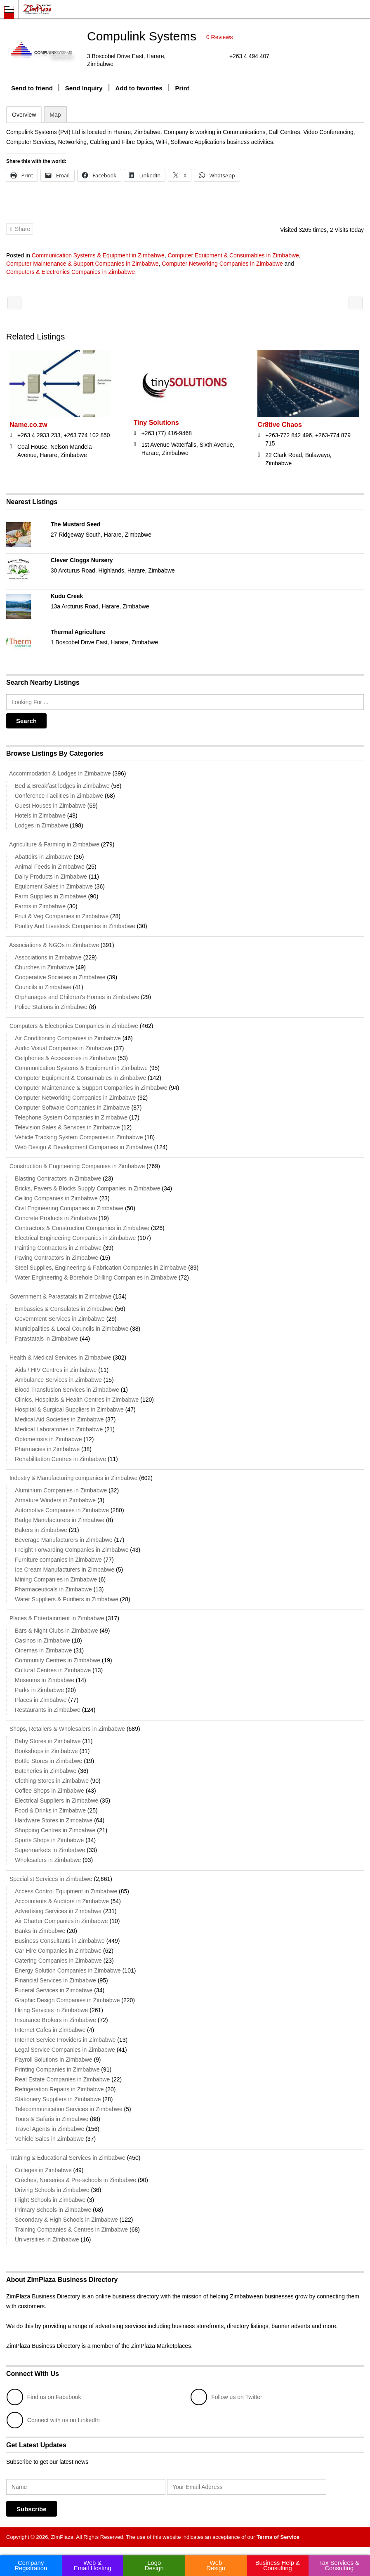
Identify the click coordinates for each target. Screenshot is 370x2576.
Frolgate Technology (356, 303)
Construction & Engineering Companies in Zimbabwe (75, 1166)
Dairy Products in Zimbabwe (51, 876)
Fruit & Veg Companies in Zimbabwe (61, 916)
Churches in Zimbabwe (44, 967)
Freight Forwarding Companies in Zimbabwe (71, 1549)
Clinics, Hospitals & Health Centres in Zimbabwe (77, 1399)
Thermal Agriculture (78, 632)
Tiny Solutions (156, 422)
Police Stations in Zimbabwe (51, 1007)
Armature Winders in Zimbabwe (55, 1500)
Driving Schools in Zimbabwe (52, 2190)
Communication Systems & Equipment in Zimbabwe (98, 255)
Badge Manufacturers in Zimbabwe (59, 1520)
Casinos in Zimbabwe (42, 1640)
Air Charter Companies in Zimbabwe (61, 1921)
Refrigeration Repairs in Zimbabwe (59, 2089)
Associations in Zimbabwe (48, 957)
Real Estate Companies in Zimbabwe (62, 2079)
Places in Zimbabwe (40, 1700)
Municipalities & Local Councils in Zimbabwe (71, 1328)
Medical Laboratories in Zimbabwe (59, 1429)
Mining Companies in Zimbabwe (56, 1579)
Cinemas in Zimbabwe (43, 1650)
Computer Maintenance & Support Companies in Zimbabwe (82, 263)
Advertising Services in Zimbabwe (58, 1911)
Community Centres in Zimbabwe (57, 1660)
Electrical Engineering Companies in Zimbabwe (75, 1238)
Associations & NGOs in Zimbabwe (52, 945)
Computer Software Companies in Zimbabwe (72, 1107)
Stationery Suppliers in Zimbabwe (58, 2099)
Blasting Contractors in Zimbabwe (58, 1178)
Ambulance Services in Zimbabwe (58, 1379)
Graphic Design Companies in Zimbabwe (67, 2000)
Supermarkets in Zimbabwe (50, 1850)
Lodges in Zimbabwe (41, 825)
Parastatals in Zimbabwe (46, 1338)
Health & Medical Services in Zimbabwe (58, 1357)
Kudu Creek (67, 596)
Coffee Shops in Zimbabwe (49, 1790)
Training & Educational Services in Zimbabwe (65, 2157)
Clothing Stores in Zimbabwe (52, 1780)
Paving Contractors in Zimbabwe (56, 1257)
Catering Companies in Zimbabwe (58, 1960)
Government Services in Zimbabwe (60, 1318)
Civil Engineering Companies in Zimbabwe (69, 1208)
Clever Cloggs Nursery (82, 560)
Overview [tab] (24, 114)
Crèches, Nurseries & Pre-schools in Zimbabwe (75, 2180)
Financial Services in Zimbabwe (55, 1980)
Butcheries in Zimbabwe (45, 1771)
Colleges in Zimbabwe (43, 2170)
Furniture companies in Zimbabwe (58, 1559)
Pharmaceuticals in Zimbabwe (53, 1589)
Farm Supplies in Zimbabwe (51, 896)
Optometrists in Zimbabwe (48, 1439)
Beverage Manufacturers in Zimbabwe (64, 1540)
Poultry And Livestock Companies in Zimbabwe (75, 926)
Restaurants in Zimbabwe (47, 1709)
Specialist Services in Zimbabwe (49, 1879)
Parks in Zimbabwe (39, 1690)
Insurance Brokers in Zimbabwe (55, 2020)
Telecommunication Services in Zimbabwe (69, 2109)
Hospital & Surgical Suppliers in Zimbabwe (69, 1409)
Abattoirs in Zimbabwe (43, 856)
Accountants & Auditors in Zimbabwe (62, 1901)
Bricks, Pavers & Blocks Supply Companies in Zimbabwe (87, 1188)
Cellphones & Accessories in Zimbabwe (65, 1058)
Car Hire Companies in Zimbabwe (58, 1950)
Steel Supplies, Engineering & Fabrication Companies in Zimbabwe (100, 1267)
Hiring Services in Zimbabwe (51, 2010)
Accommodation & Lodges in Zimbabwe (58, 773)
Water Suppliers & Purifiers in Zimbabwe (66, 1599)
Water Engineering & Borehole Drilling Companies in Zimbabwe (96, 1277)
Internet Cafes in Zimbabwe (50, 2030)
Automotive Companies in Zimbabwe (62, 1510)
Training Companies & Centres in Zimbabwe (71, 2229)
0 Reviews (219, 37)
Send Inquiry (84, 88)
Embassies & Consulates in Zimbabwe (64, 1309)
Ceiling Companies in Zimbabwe (56, 1198)
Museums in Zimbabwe (44, 1680)
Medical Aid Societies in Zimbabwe (59, 1419)
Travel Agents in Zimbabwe (49, 2129)
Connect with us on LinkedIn (53, 2420)
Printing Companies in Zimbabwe (57, 2069)
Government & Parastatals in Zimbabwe (58, 1296)
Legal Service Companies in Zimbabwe (65, 2049)
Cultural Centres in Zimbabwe (53, 1670)
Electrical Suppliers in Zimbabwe (56, 1800)
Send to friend (32, 88)
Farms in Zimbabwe (40, 906)
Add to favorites (139, 88)
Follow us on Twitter (226, 2397)
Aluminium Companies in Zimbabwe (61, 1490)
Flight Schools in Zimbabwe (50, 2200)
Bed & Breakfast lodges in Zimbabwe (62, 785)
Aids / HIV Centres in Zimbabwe (56, 1370)
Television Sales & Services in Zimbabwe (67, 1127)
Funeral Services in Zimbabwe (53, 1990)
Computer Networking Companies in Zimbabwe (222, 263)
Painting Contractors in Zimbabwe (58, 1247)
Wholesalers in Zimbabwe (48, 1860)
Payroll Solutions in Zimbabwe (53, 2059)
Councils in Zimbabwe (43, 987)
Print (182, 88)
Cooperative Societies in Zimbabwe (60, 977)
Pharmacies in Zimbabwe (47, 1449)
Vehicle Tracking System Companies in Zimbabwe (79, 1137)
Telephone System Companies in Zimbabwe (71, 1117)
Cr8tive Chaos (279, 424)
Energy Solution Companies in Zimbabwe (68, 1970)
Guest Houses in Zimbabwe (50, 805)
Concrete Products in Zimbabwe (56, 1218)
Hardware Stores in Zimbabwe (53, 1820)
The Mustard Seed (76, 524)
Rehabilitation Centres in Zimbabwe (60, 1459)
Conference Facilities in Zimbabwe (59, 795)
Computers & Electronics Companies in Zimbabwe (70, 272)
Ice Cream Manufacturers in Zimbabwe (64, 1569)
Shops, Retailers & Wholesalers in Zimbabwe (65, 1728)
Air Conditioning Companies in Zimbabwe (68, 1038)
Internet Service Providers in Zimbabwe (65, 2039)
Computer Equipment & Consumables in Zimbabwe (233, 255)
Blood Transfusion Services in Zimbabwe (67, 1389)
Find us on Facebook (44, 2397)
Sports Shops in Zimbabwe (49, 1840)
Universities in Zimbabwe (47, 2239)
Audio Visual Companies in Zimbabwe (63, 1048)
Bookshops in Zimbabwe (46, 1751)
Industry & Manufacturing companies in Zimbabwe (71, 1478)
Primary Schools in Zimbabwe (53, 2209)
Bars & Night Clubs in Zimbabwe (56, 1630)
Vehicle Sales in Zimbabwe (49, 2138)
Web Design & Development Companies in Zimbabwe (84, 1147)
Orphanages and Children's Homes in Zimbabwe (77, 997)
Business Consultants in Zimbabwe (60, 1940)
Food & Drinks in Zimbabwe (50, 1810)
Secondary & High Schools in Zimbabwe (66, 2219)
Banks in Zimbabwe (40, 1931)
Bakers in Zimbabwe (41, 1530)
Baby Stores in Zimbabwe (48, 1741)
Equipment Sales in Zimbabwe (54, 886)
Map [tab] (55, 114)
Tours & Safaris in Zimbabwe (51, 2119)
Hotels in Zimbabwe (40, 815)
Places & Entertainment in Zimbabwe (55, 1618)
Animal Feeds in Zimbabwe (50, 866)
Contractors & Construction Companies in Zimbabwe (82, 1228)
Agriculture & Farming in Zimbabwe (52, 844)
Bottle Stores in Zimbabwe (48, 1761)
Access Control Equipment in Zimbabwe (66, 1891)
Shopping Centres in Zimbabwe (55, 1830)
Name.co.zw (28, 424)
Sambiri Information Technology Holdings (14, 303)
